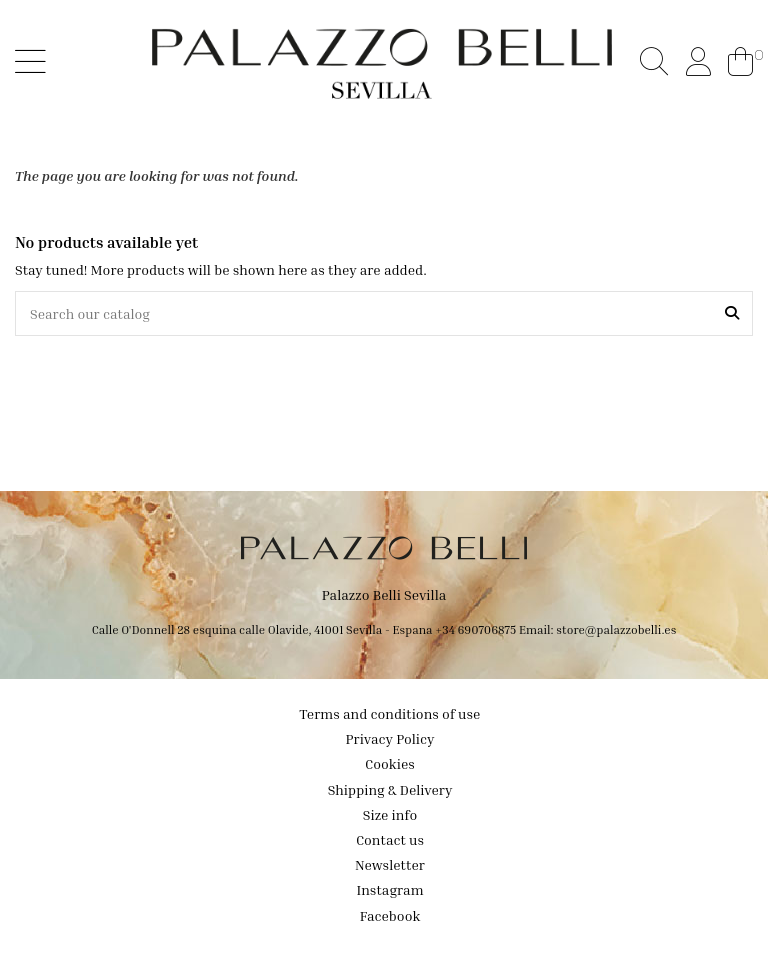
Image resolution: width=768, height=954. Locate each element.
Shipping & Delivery (390, 789)
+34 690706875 (475, 629)
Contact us (390, 839)
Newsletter (390, 864)
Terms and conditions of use (390, 713)
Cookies (390, 763)
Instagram (389, 889)
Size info (390, 814)
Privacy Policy (390, 738)
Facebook (390, 915)
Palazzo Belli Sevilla (384, 594)
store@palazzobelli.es (616, 629)
